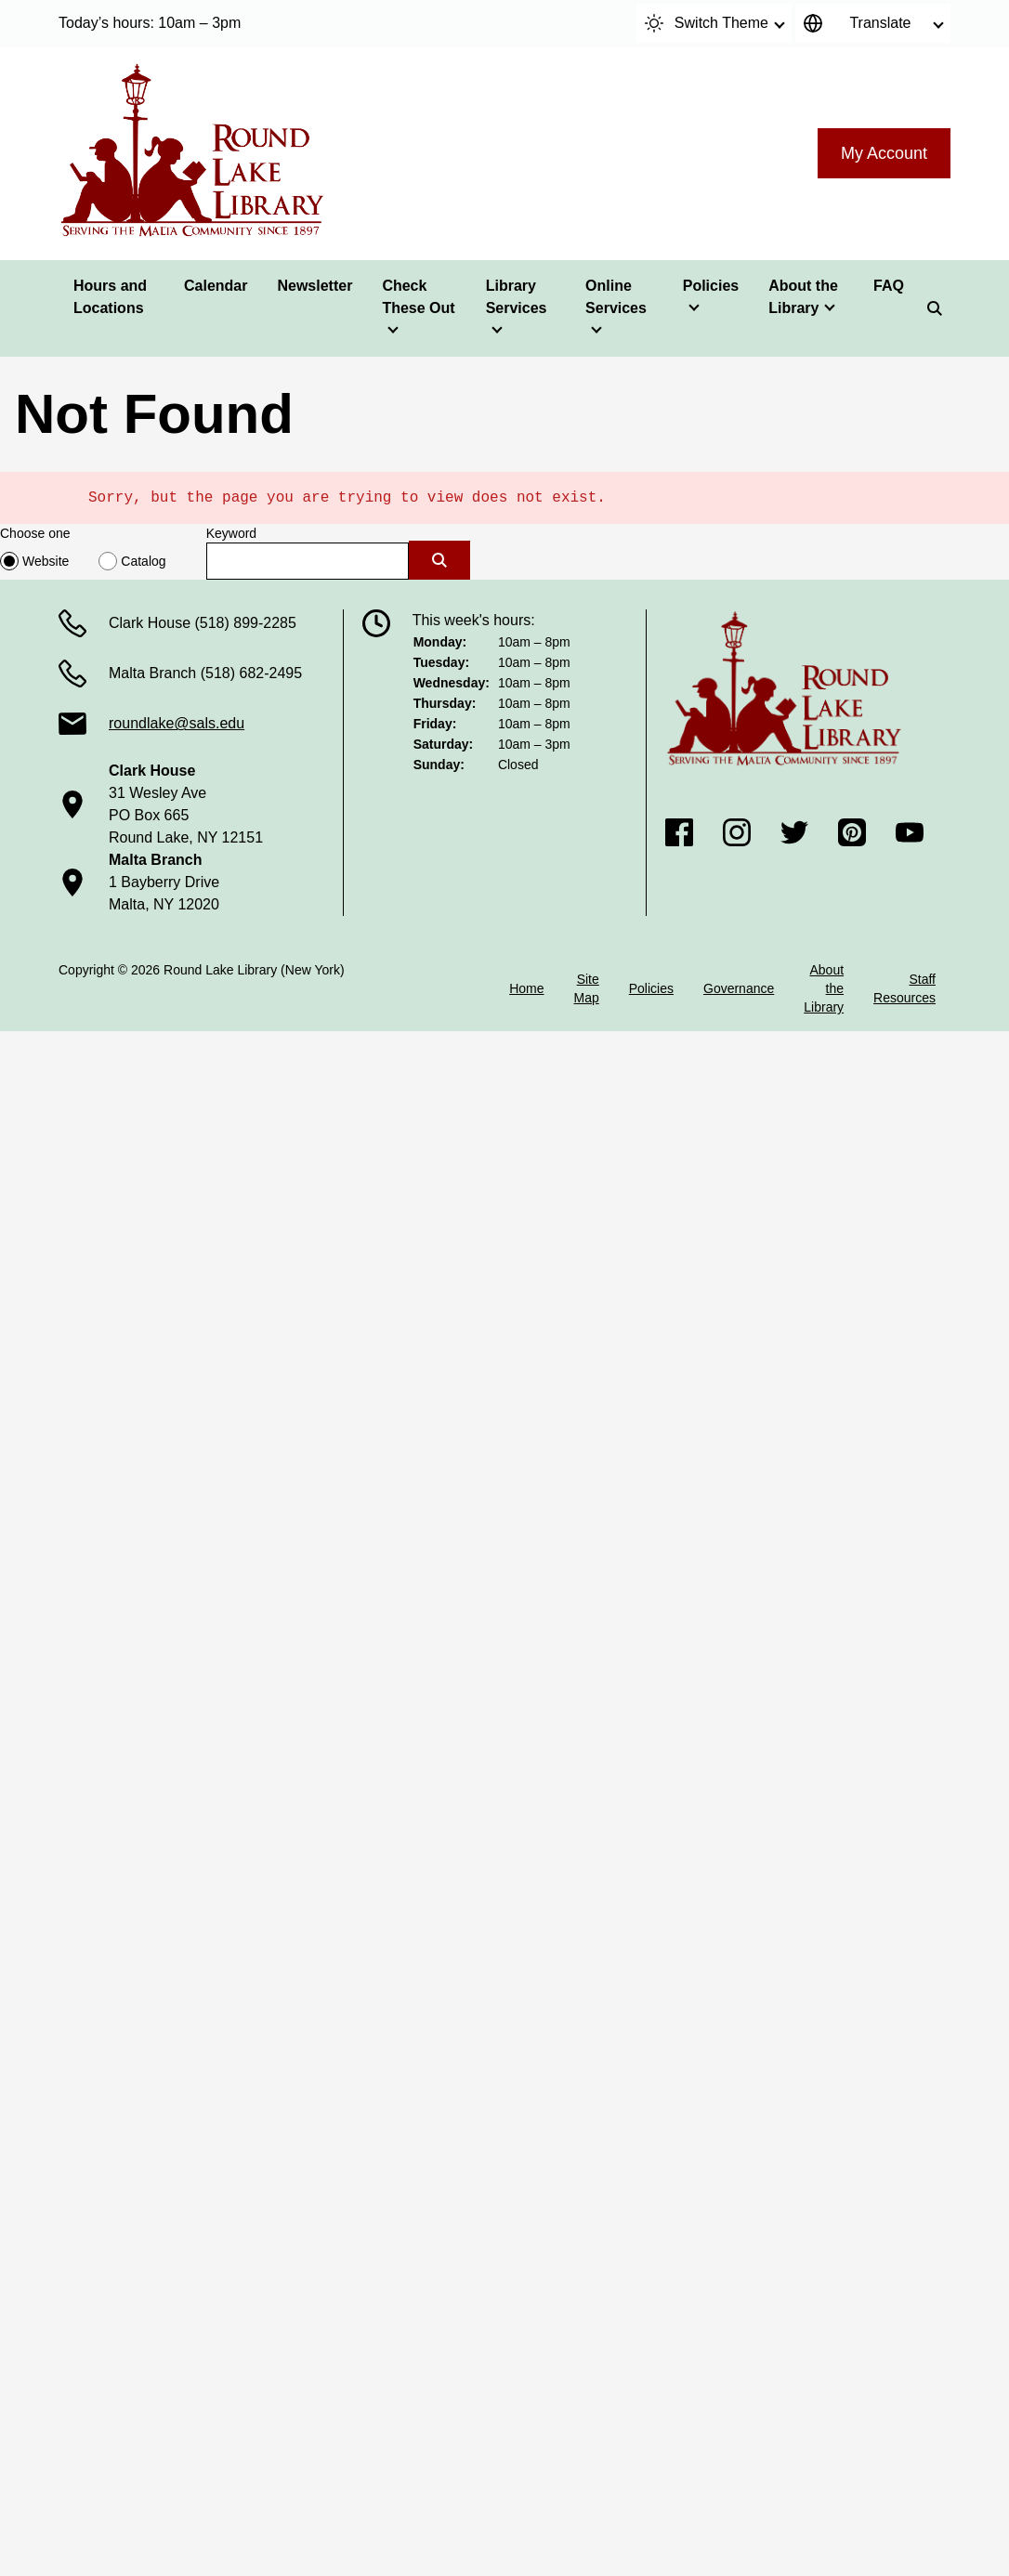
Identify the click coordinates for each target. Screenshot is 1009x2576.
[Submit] (439, 560)
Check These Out (418, 297)
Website (45, 561)
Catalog (143, 561)
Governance (738, 988)
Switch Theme (706, 23)
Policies (711, 286)
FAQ (888, 286)
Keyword (231, 533)
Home (526, 988)
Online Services (616, 297)
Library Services (516, 297)
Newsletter (314, 286)
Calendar (215, 286)
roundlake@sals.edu (176, 723)
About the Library (803, 297)
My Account (884, 153)
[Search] (934, 308)
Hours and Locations (110, 297)
